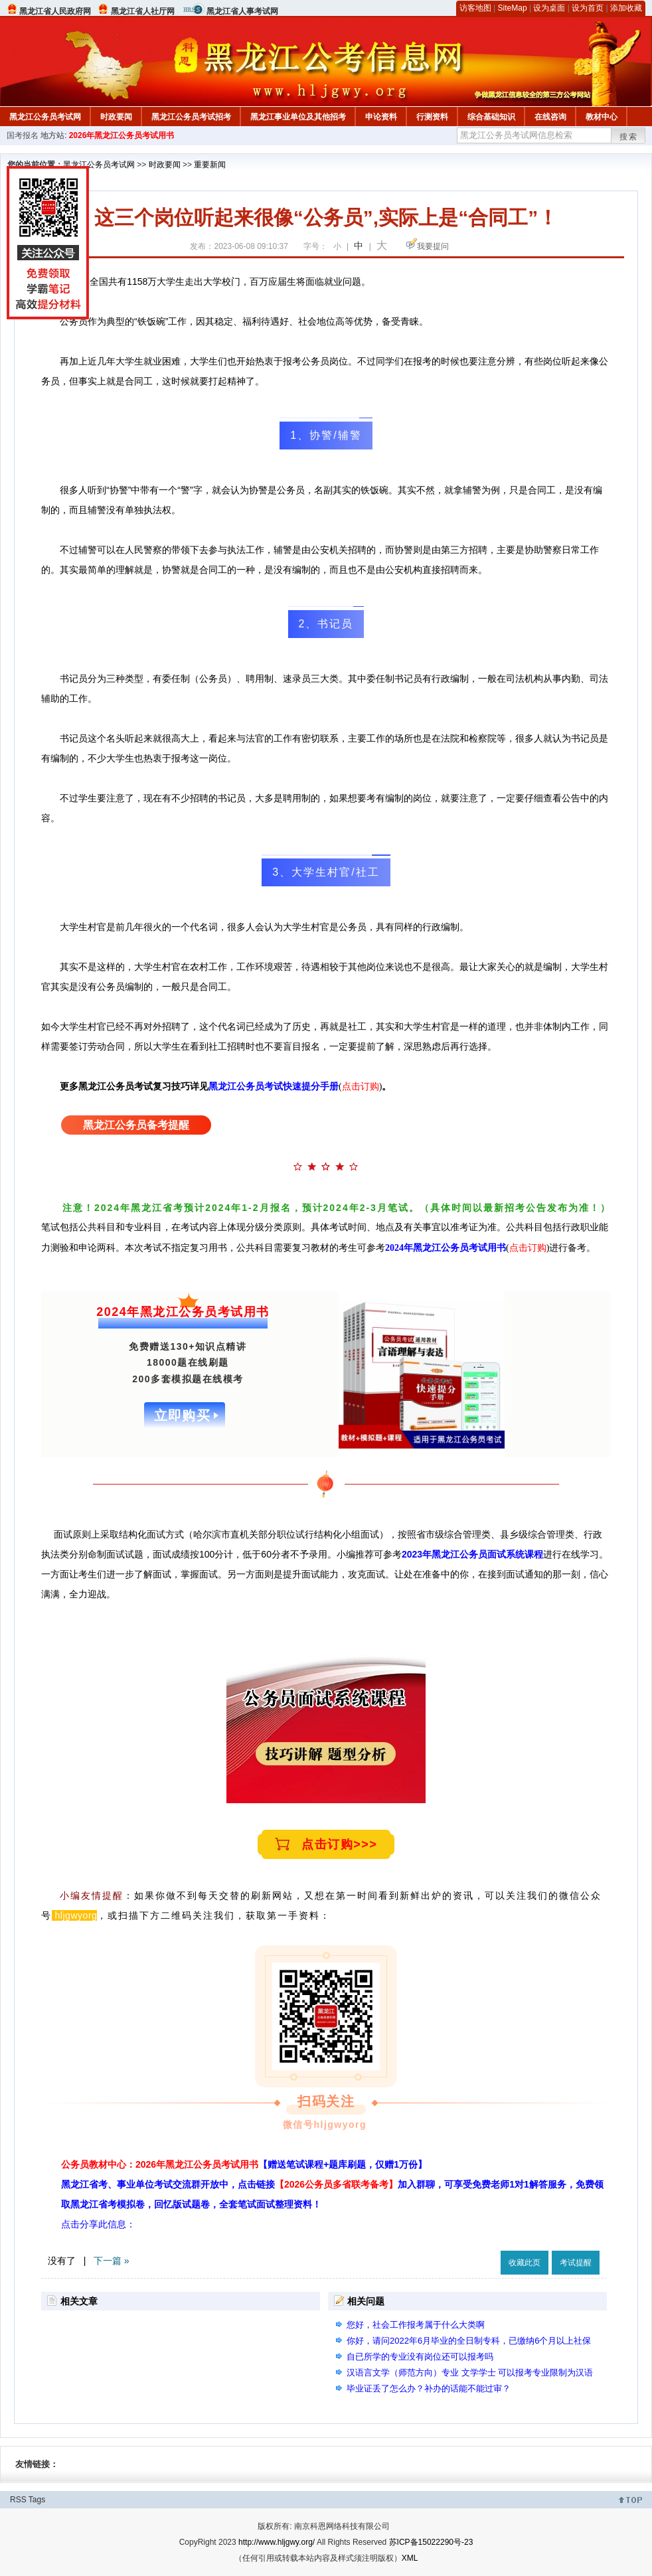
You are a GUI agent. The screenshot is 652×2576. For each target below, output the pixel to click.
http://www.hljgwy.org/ (276, 2542)
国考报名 (23, 135)
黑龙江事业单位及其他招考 (298, 116)
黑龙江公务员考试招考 (191, 116)
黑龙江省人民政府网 (55, 11)
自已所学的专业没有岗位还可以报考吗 (420, 2357)
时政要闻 (116, 116)
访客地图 (475, 8)
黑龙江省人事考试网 (242, 11)
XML (410, 2558)
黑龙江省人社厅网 (143, 11)
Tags (37, 2499)
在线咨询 (550, 116)
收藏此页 (524, 2262)
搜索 (628, 136)
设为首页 (588, 8)
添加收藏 (626, 8)
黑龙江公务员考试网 (45, 116)
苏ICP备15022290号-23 (431, 2542)
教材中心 (601, 116)
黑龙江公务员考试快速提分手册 (273, 1086)
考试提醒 (576, 2262)
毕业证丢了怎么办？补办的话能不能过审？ (429, 2388)
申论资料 (381, 116)
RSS (18, 2499)
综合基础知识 (491, 116)
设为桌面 (549, 8)
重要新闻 (210, 164)
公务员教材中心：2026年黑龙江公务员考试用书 (244, 2164)
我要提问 (433, 246)
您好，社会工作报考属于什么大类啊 (416, 2325)
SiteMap (512, 8)
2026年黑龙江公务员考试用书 (122, 135)
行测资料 (432, 116)
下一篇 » (111, 2260)
